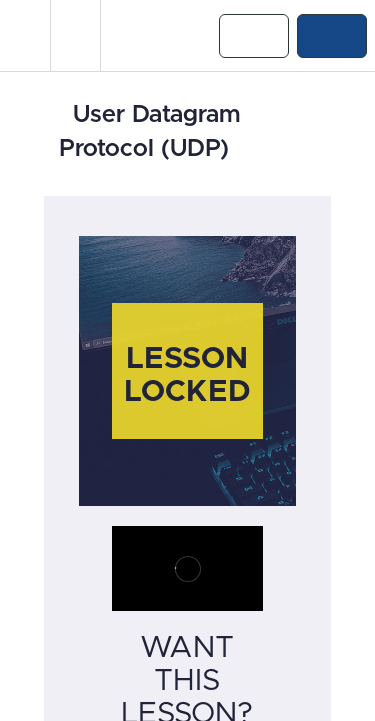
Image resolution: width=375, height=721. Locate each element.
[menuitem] (75, 35)
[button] (25, 35)
